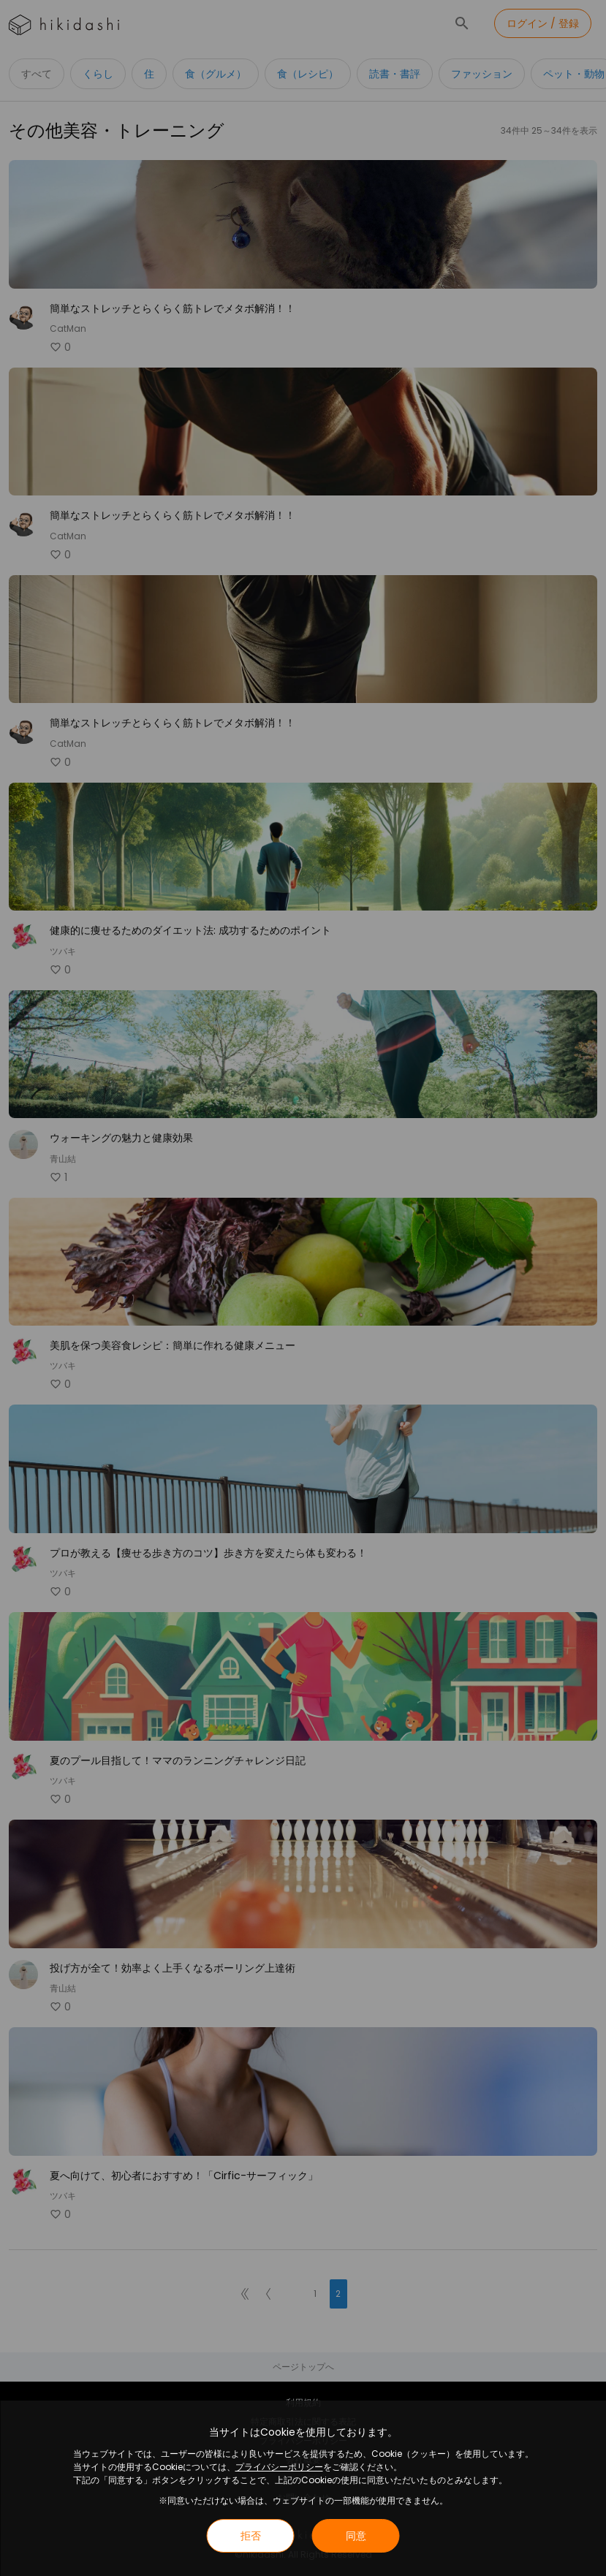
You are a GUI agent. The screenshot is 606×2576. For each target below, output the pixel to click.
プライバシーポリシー (279, 2467)
